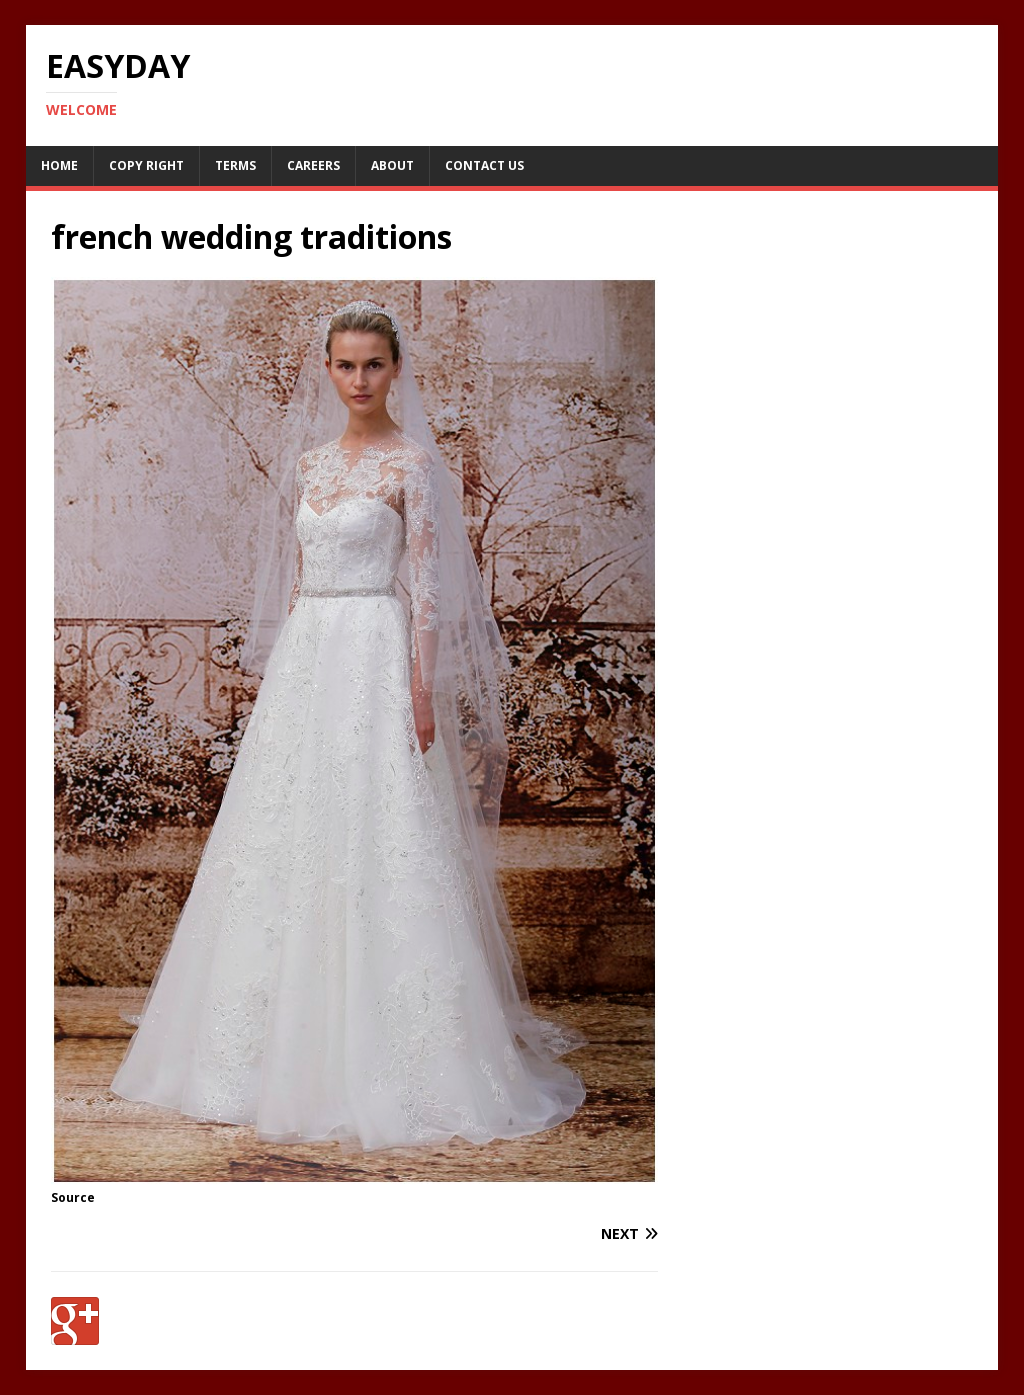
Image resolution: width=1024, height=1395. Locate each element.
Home (59, 165)
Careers (313, 165)
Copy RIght (146, 165)
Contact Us (484, 165)
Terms (235, 165)
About (392, 165)
